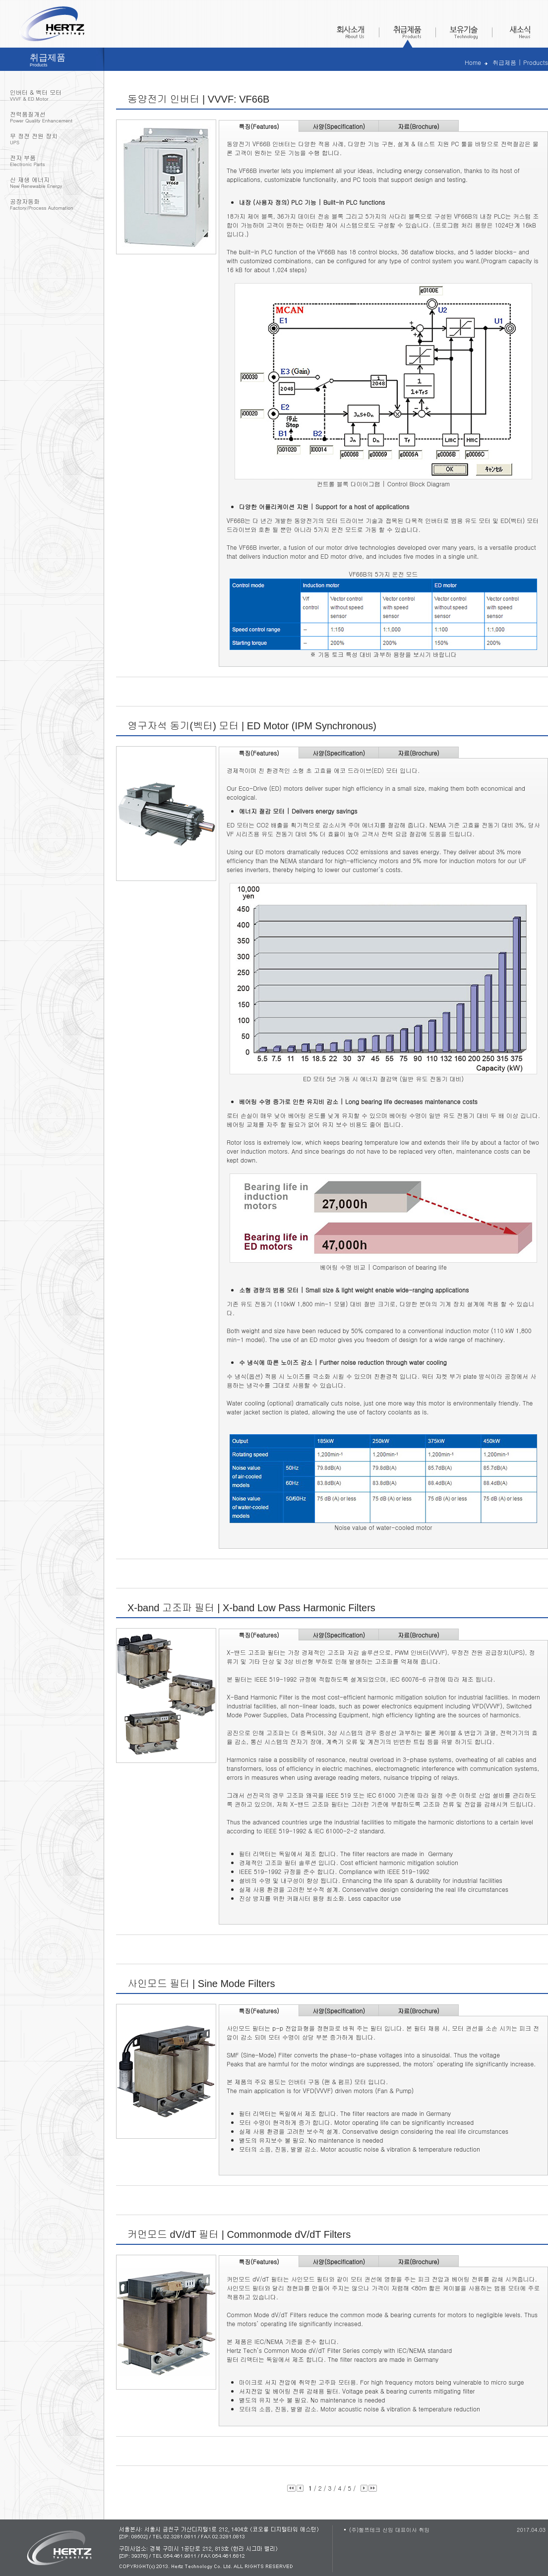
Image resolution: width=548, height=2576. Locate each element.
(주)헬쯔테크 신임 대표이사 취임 (389, 2529)
